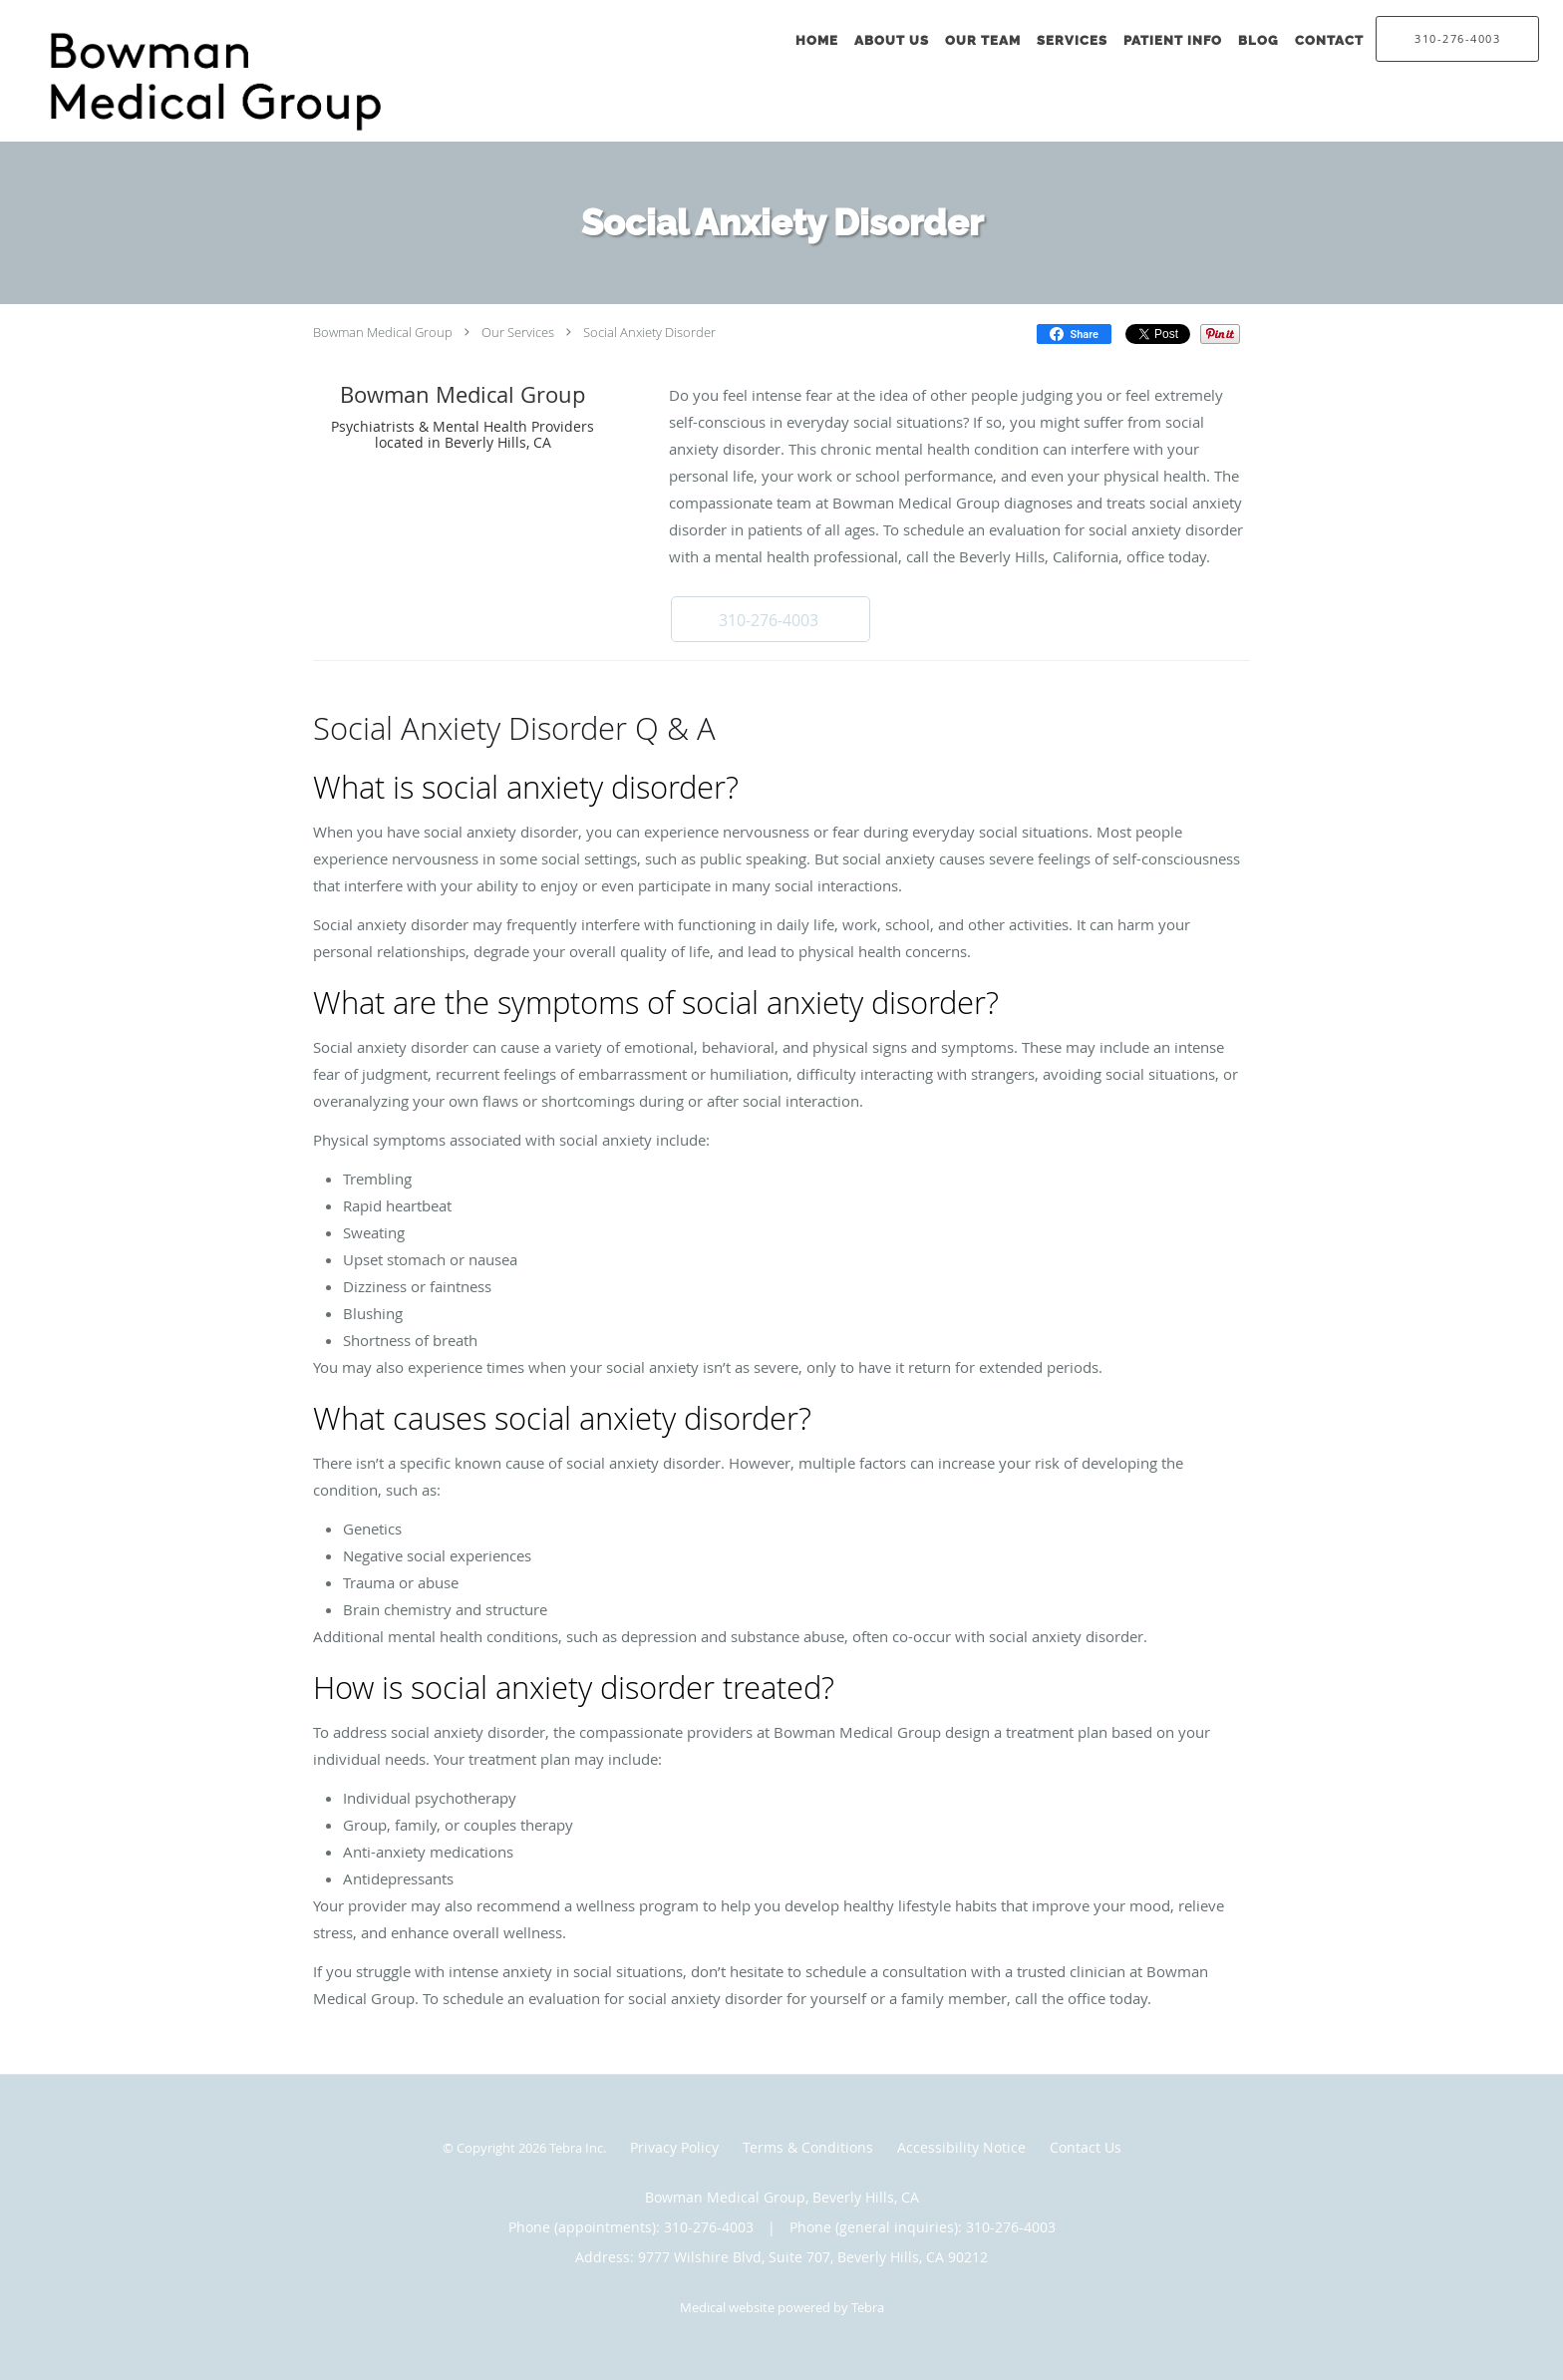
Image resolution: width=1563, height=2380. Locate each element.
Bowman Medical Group (383, 332)
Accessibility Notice (961, 2147)
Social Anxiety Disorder (649, 332)
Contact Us (1085, 2147)
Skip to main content (101, 11)
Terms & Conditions (808, 2147)
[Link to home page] (233, 82)
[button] (770, 619)
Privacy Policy (674, 2147)
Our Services (517, 332)
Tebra (867, 2307)
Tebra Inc (576, 2148)
